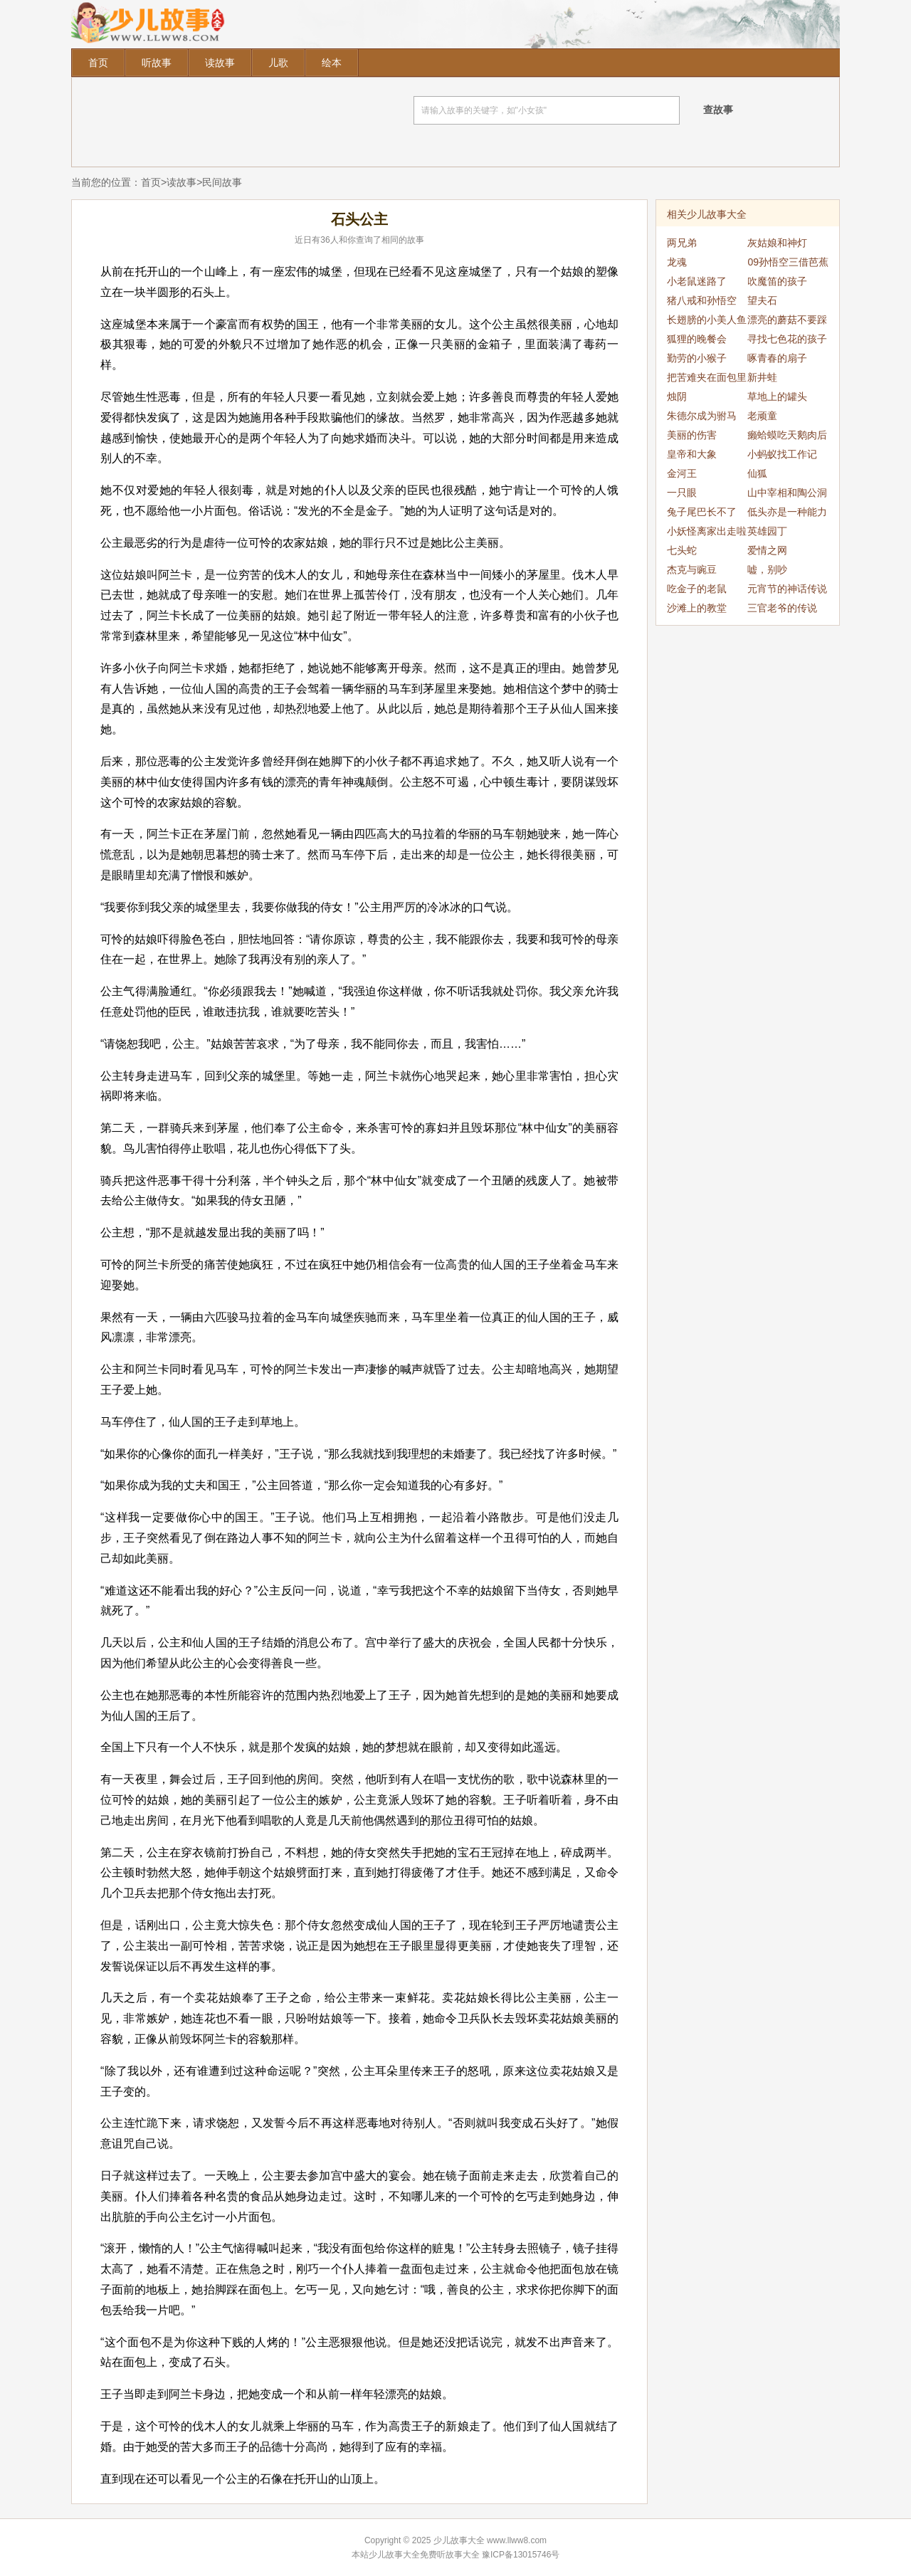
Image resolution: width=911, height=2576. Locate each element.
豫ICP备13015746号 (520, 2555)
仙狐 (757, 473)
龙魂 (677, 262)
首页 (98, 62)
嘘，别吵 (767, 569)
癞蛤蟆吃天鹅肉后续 (787, 437)
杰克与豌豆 (692, 569)
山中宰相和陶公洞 (787, 492)
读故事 (220, 62)
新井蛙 (762, 377)
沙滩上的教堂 (697, 608)
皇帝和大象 (692, 454)
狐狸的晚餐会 (697, 339)
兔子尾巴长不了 (702, 511)
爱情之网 (767, 550)
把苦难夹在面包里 (707, 377)
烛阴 (677, 396)
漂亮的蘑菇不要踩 (787, 319)
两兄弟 (682, 242)
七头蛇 (682, 550)
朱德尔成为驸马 (702, 415)
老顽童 (762, 415)
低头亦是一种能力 (787, 511)
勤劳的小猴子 (697, 358)
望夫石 (762, 300)
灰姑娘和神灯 (777, 242)
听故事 (157, 62)
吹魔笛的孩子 (777, 281)
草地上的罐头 (777, 396)
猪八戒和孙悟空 (702, 300)
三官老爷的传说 (782, 608)
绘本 (332, 62)
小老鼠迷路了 (697, 281)
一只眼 (682, 492)
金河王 (682, 473)
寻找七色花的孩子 (787, 339)
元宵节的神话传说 (787, 588)
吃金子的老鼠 (697, 588)
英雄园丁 (767, 531)
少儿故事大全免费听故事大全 (424, 2555)
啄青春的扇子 (777, 358)
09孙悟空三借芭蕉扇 (787, 264)
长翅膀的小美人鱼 (707, 319)
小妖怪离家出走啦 (707, 531)
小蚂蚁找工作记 (782, 454)
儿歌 (278, 62)
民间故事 (222, 182)
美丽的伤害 (692, 435)
